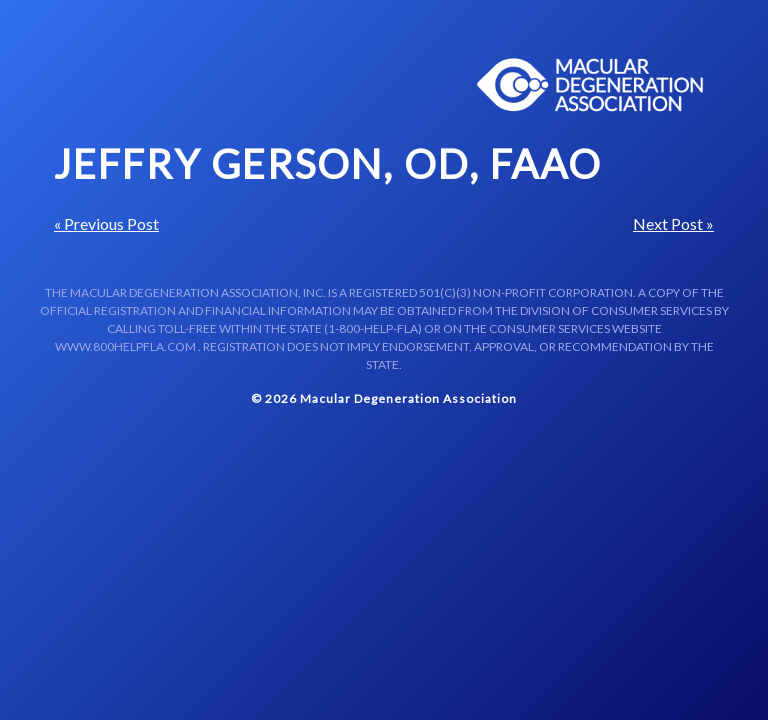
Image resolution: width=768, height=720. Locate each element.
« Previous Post (106, 223)
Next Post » (673, 223)
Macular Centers (591, 85)
